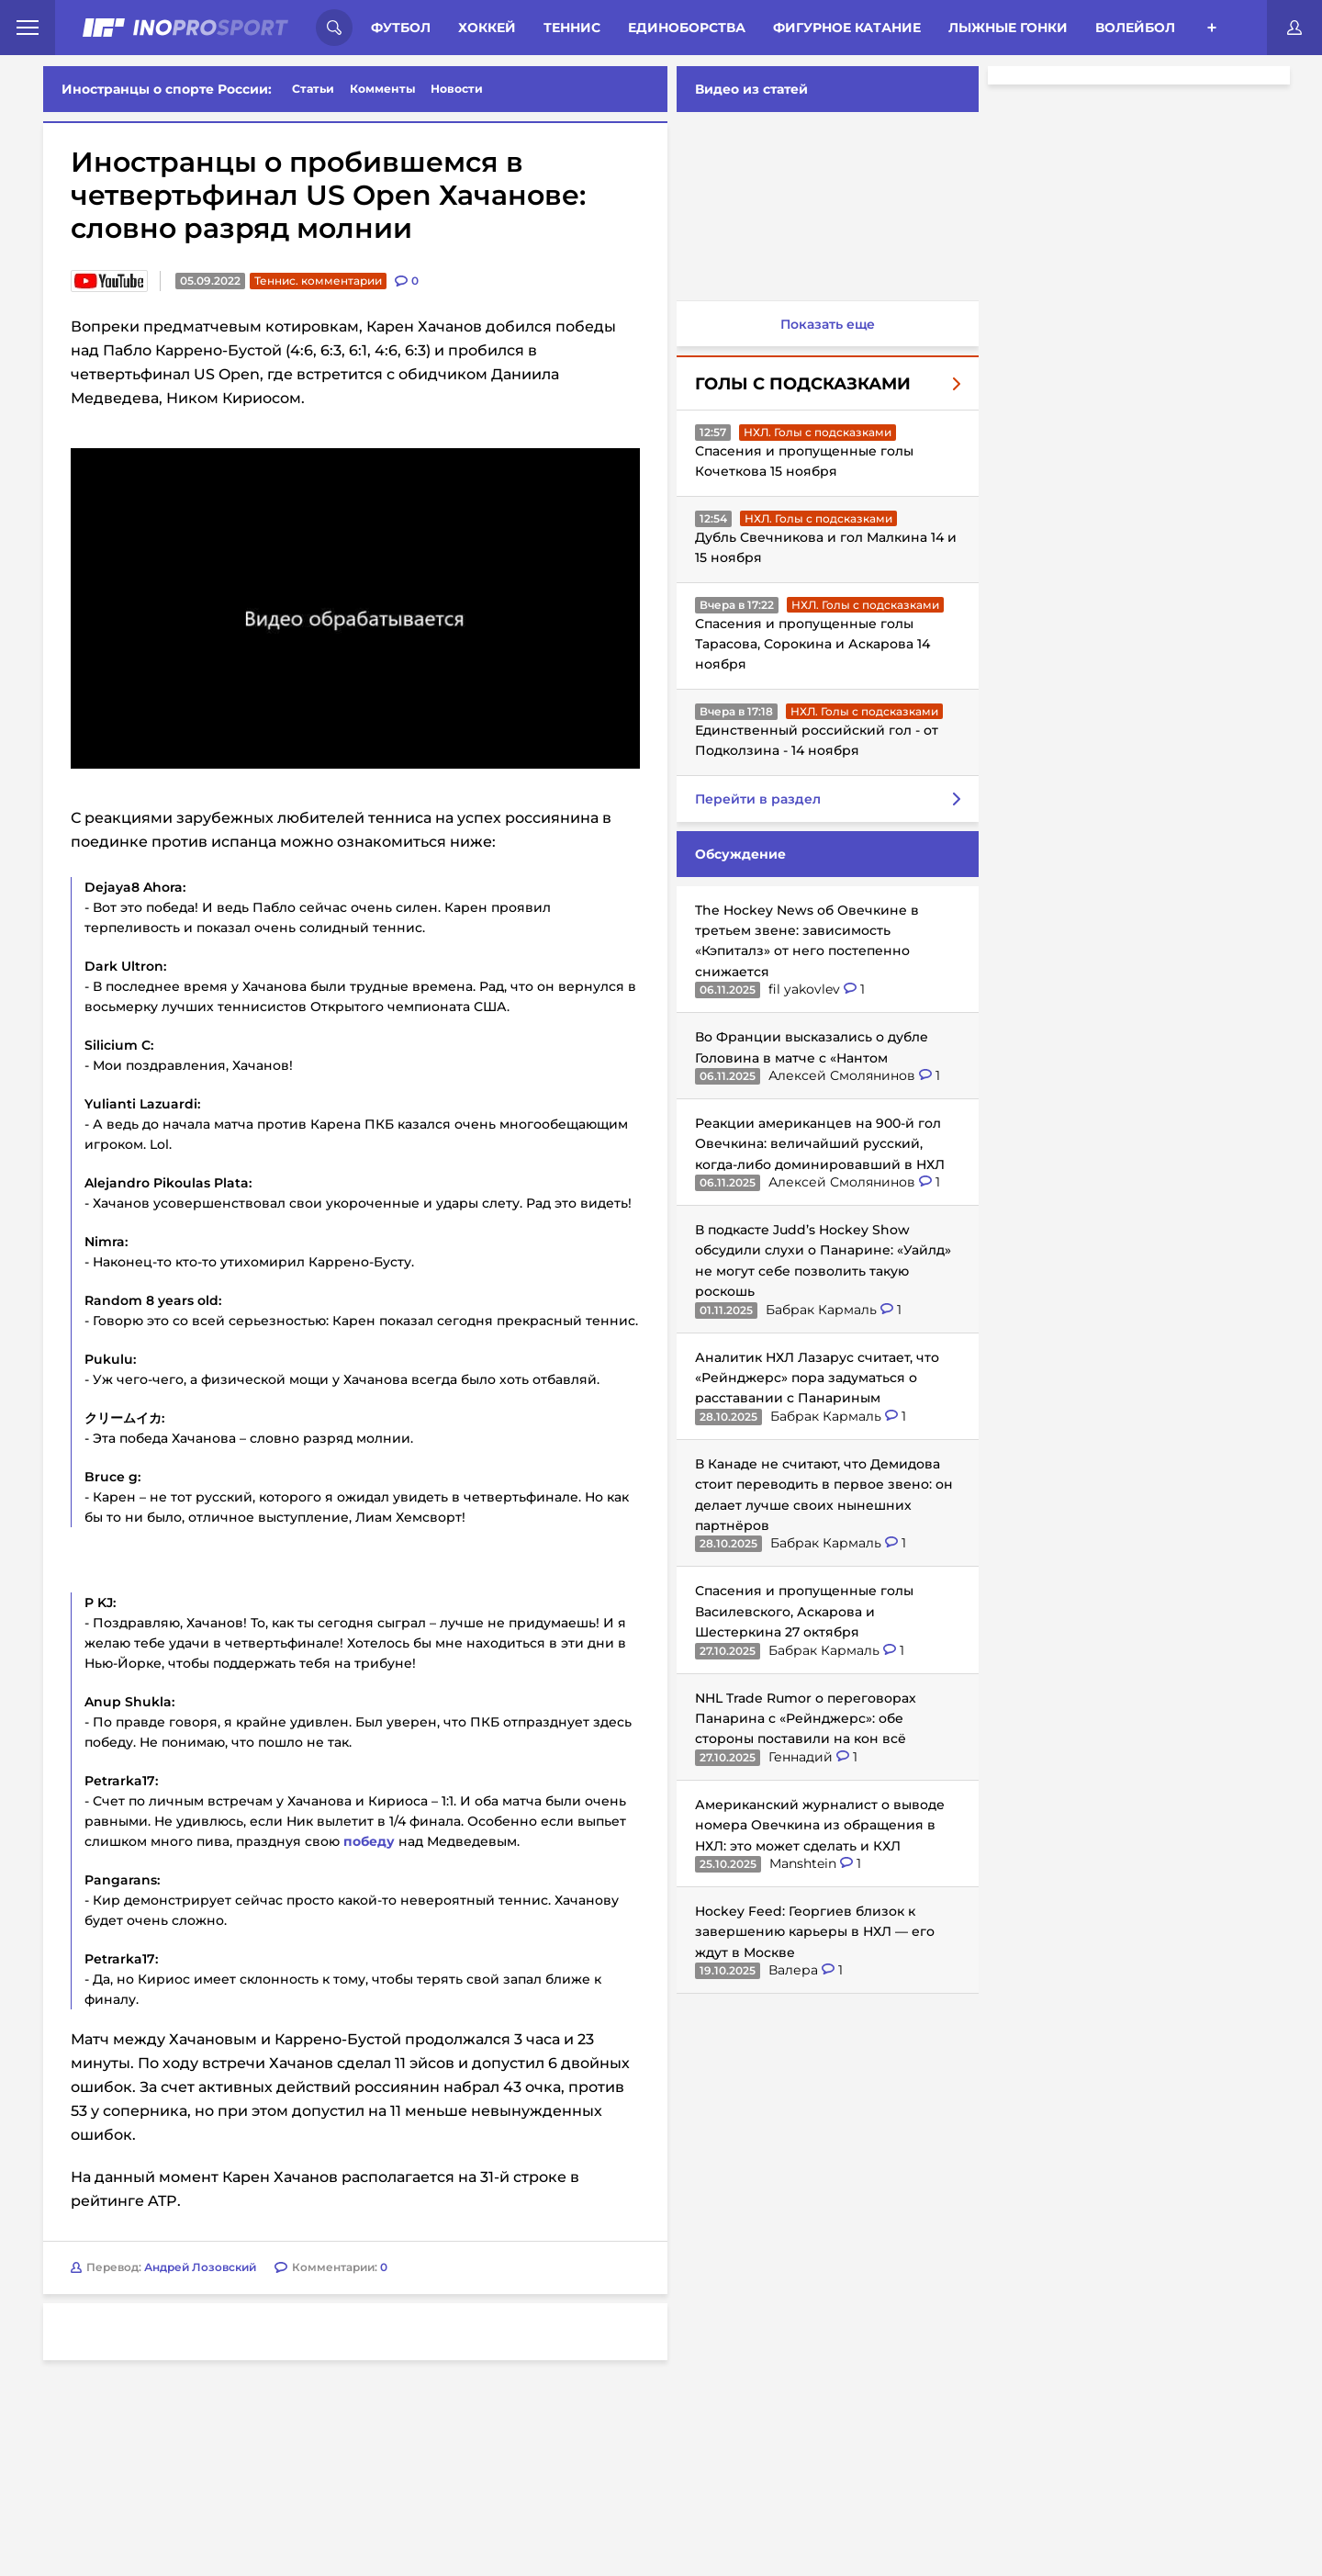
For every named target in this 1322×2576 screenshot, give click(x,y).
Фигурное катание (847, 27)
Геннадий (799, 1757)
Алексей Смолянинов (840, 1075)
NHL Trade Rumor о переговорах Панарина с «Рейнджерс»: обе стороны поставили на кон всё (802, 1719)
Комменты (383, 89)
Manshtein (801, 1863)
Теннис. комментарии (318, 280)
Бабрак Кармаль (819, 1309)
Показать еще (824, 324)
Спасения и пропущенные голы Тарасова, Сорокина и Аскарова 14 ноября (808, 644)
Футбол (401, 27)
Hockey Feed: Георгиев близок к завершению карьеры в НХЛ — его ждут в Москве (811, 1932)
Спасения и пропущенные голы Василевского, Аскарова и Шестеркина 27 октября (800, 1611)
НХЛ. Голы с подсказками (814, 432)
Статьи (313, 89)
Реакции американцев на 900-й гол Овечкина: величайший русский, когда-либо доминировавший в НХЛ (816, 1144)
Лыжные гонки (1008, 27)
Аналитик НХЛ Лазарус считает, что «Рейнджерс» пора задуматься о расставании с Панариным (813, 1378)
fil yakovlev (802, 989)
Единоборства (686, 27)
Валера (791, 1970)
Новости (457, 89)
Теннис (571, 27)
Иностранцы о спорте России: (167, 89)
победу (369, 1859)
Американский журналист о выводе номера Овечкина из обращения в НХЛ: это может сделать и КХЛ (816, 1825)
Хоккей (487, 27)
